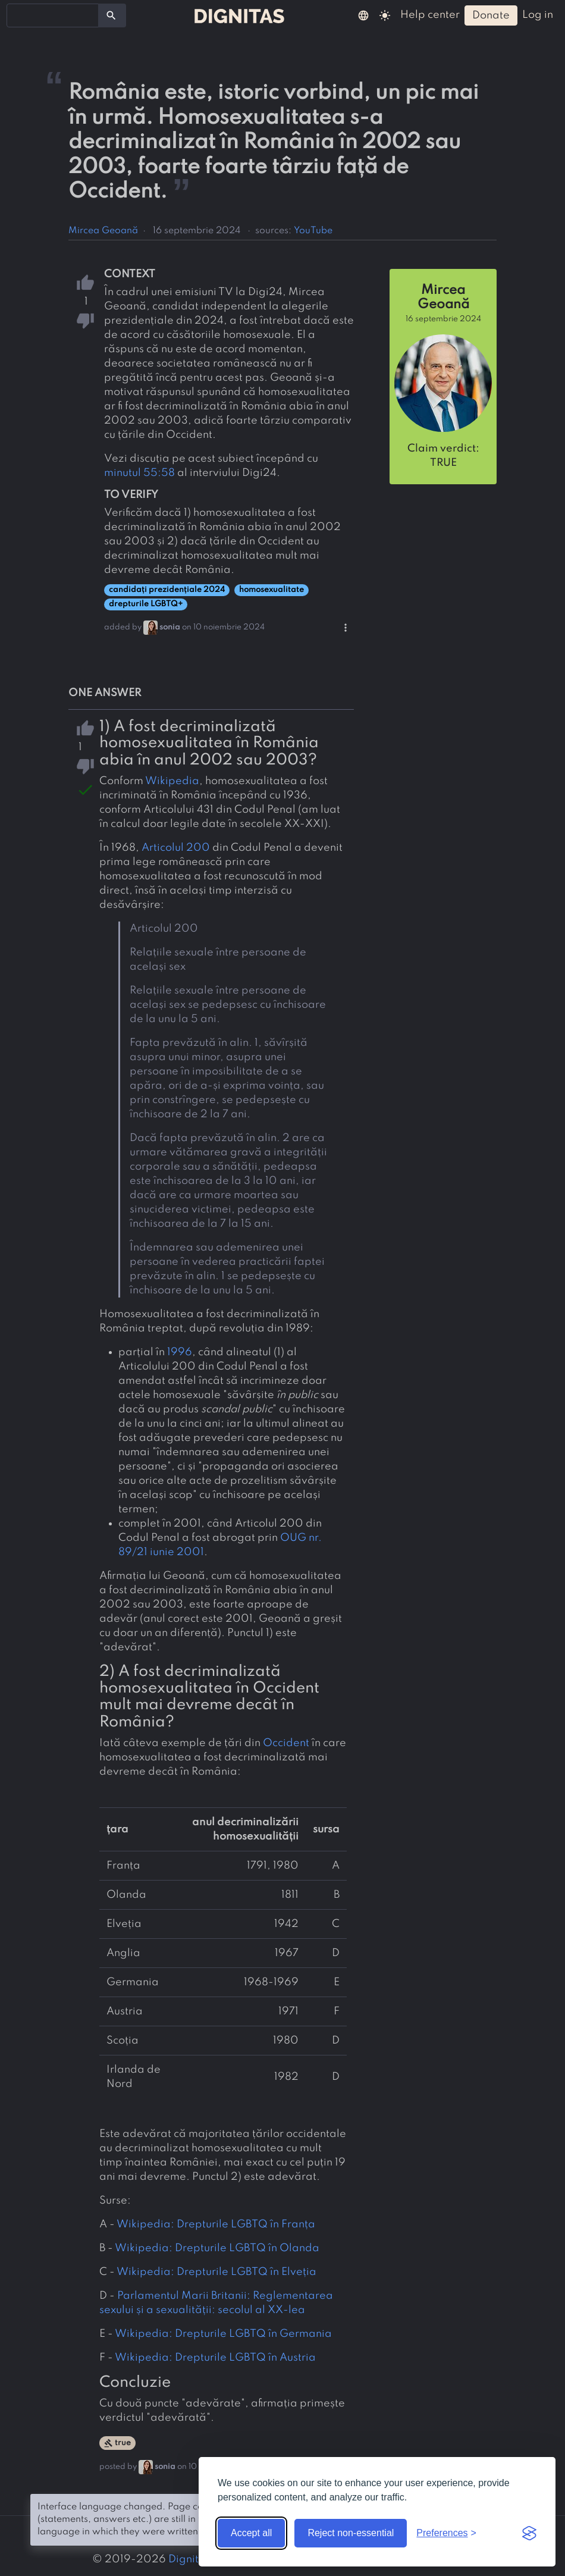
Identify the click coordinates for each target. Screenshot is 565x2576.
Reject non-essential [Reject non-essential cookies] (350, 2533)
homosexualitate (271, 590)
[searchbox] (17, 15)
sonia (169, 627)
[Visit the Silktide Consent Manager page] (529, 2533)
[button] (363, 14)
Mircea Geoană (103, 231)
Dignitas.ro (196, 2559)
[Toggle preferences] (446, 2533)
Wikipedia (172, 781)
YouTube (313, 231)
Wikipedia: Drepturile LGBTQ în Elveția (216, 2272)
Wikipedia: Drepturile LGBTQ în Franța (216, 2224)
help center (430, 15)
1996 (179, 1352)
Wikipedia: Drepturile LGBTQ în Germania (223, 2334)
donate (491, 15)
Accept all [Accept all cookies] (251, 2533)
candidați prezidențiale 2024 (167, 590)
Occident (286, 1743)
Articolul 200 (176, 847)
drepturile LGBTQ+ (146, 604)
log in (537, 15)
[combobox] (53, 15)
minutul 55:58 (139, 473)
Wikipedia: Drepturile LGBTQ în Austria (215, 2357)
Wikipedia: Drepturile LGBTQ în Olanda (217, 2248)
